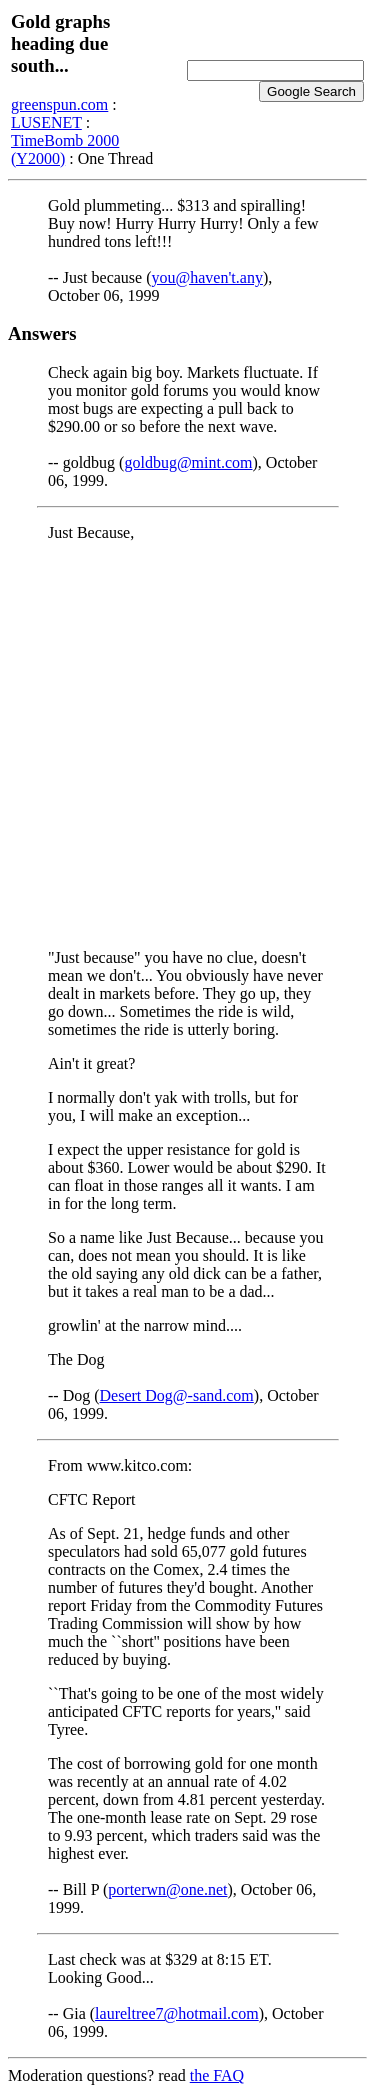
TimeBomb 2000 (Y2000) (65, 149)
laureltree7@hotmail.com (177, 2013)
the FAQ (217, 2075)
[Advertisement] (187, 745)
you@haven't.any (207, 277)
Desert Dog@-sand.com (177, 1395)
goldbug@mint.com (188, 462)
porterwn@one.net (167, 1889)
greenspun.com (59, 104)
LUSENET (46, 122)
